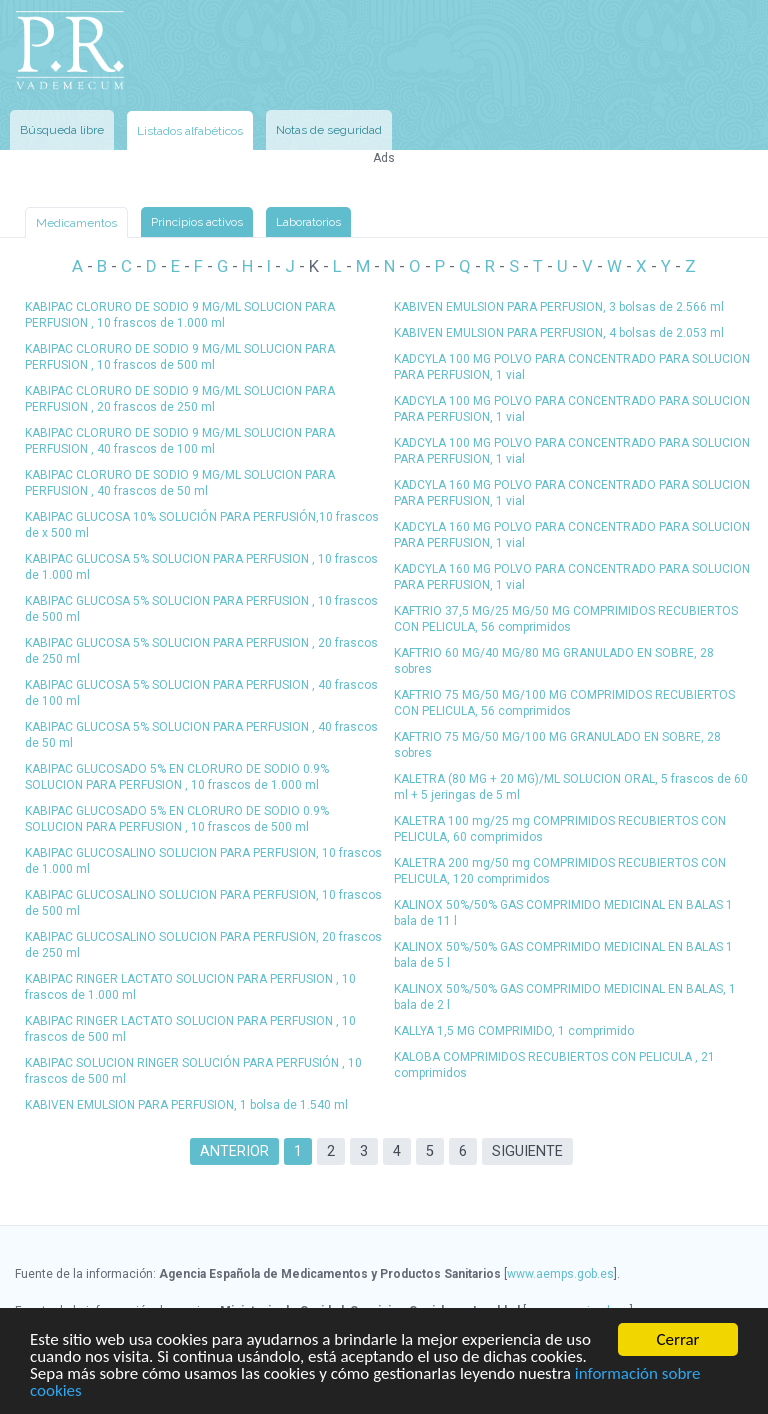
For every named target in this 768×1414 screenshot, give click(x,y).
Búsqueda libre (62, 130)
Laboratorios (308, 222)
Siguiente (527, 1151)
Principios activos (197, 222)
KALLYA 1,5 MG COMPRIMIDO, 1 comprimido (514, 1031)
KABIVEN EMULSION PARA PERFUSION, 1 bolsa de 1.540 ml (186, 1105)
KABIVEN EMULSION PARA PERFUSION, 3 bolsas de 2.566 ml (559, 307)
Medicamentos (76, 223)
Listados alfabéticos (190, 131)
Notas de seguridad (329, 130)
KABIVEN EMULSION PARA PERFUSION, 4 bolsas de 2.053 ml (559, 333)
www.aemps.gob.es (560, 1274)
